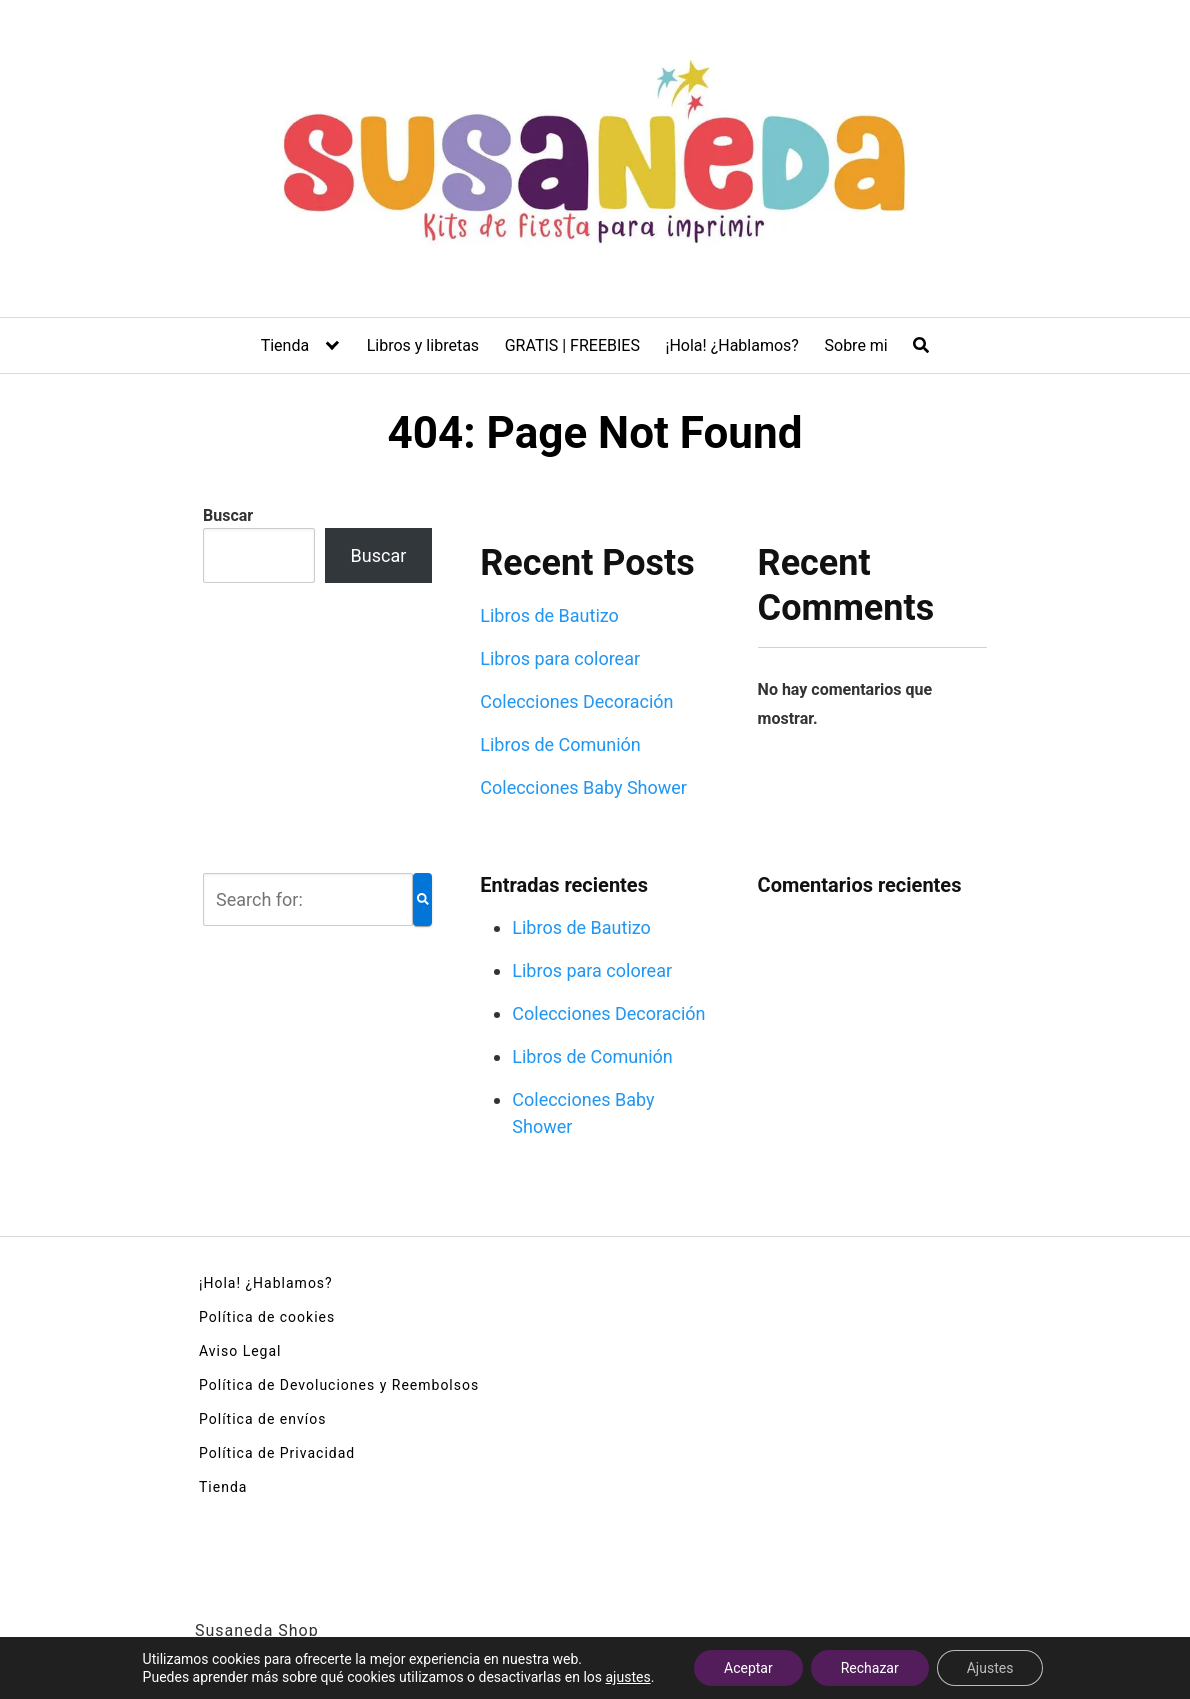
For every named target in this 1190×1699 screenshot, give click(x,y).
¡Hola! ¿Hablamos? (732, 345)
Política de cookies (267, 1317)
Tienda (285, 345)
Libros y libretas (423, 345)
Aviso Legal (240, 1351)
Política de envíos (262, 1419)
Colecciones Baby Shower (583, 787)
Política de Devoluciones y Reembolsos (339, 1385)
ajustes (627, 1677)
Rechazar (870, 1668)
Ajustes (990, 1668)
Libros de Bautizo (549, 615)
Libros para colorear (560, 658)
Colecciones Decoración (576, 701)
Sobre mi (856, 345)
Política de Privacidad (277, 1453)
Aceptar (748, 1668)
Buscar (228, 515)
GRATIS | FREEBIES (572, 345)
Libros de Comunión (560, 744)
